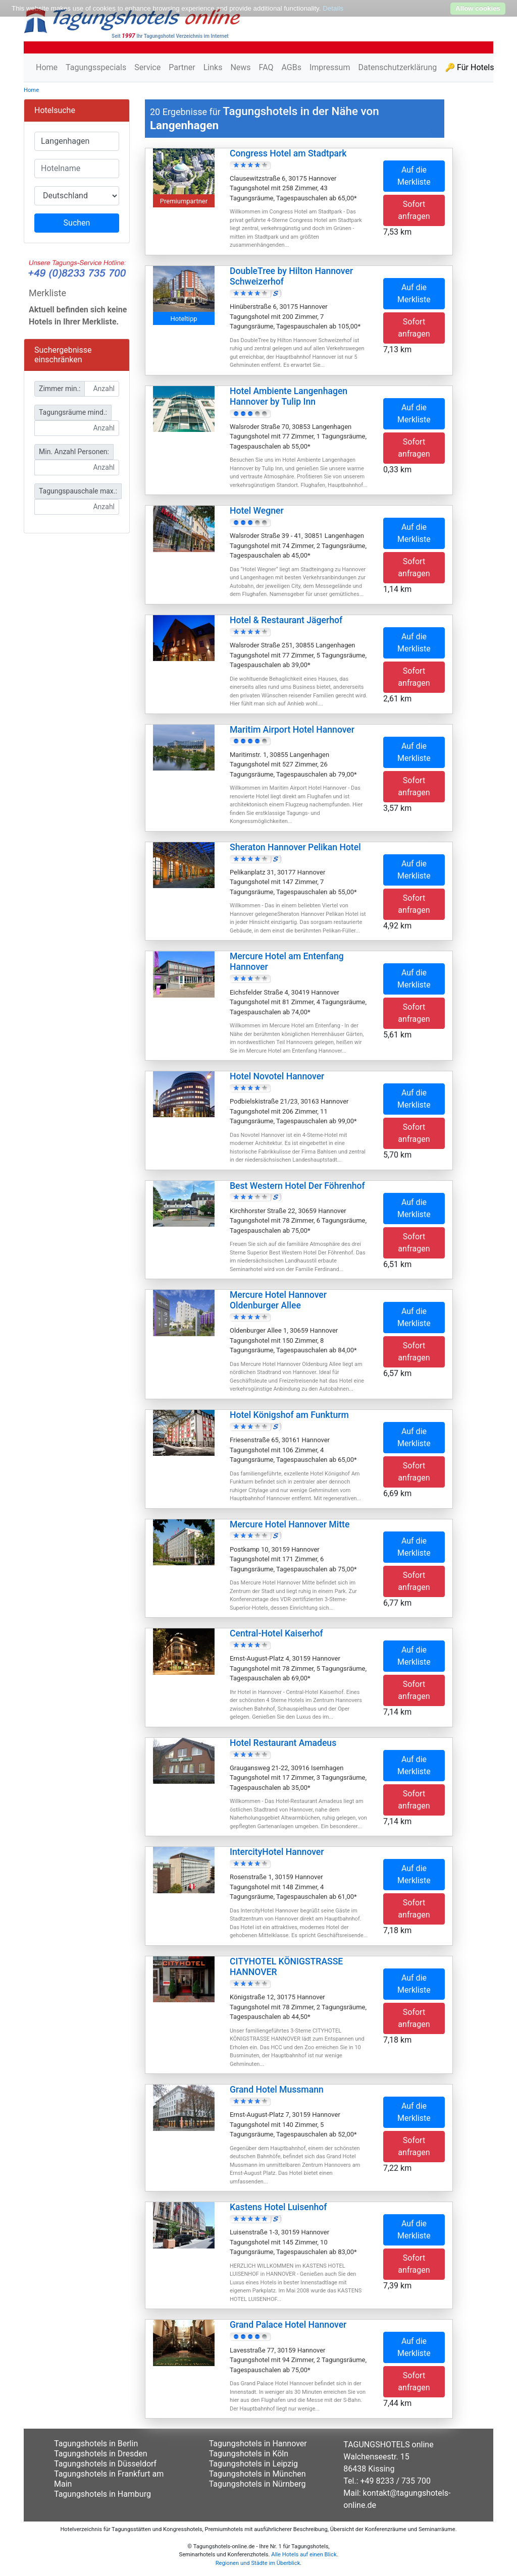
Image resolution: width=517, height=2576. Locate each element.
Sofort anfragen (414, 210)
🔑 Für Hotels (469, 67)
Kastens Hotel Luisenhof (278, 2207)
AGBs (291, 67)
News (240, 67)
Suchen (77, 223)
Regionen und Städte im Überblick (258, 2563)
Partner (182, 67)
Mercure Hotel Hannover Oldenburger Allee (278, 1300)
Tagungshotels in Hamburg (102, 2494)
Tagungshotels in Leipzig (253, 2464)
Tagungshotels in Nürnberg (257, 2484)
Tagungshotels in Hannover (258, 2443)
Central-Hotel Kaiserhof (276, 1633)
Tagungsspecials (96, 67)
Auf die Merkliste (414, 176)
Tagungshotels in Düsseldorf (105, 2464)
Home (47, 67)
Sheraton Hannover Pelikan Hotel (295, 847)
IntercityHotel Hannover (277, 1852)
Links (213, 67)
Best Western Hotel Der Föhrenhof (297, 1186)
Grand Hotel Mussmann (277, 2090)
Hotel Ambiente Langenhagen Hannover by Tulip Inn (288, 396)
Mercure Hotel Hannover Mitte (289, 1524)
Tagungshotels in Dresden (100, 2453)
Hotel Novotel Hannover (277, 1076)
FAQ (266, 67)
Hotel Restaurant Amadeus (283, 1743)
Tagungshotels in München (257, 2474)
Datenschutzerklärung (397, 67)
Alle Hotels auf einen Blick (303, 2554)
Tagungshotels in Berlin (96, 2443)
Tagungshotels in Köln (248, 2453)
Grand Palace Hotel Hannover (288, 2325)
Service (147, 67)
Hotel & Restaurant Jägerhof (286, 620)
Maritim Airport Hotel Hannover (292, 730)
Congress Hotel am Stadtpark (288, 153)
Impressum (329, 67)
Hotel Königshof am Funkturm (289, 1415)
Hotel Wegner (257, 511)
